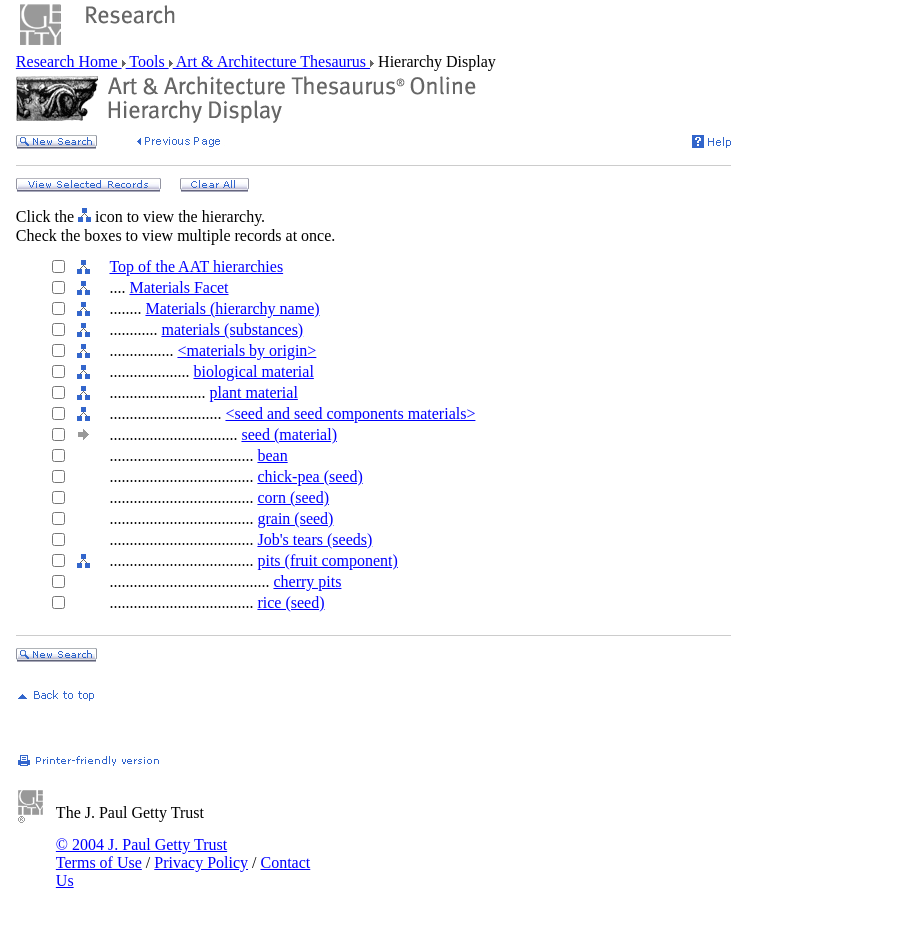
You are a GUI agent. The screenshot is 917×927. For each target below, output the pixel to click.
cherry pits (307, 581)
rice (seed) (290, 602)
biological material (253, 371)
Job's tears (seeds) (314, 539)
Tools (147, 61)
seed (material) (289, 434)
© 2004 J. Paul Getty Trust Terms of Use (141, 853)
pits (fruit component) (327, 560)
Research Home (69, 61)
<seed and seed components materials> (350, 413)
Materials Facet (178, 287)
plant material (253, 392)
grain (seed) (295, 518)
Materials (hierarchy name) (232, 308)
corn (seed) (293, 497)
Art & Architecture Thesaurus (271, 61)
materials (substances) (232, 329)
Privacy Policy (201, 862)
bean (272, 455)
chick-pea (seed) (309, 476)
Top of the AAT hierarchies (196, 266)
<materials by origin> (246, 350)
